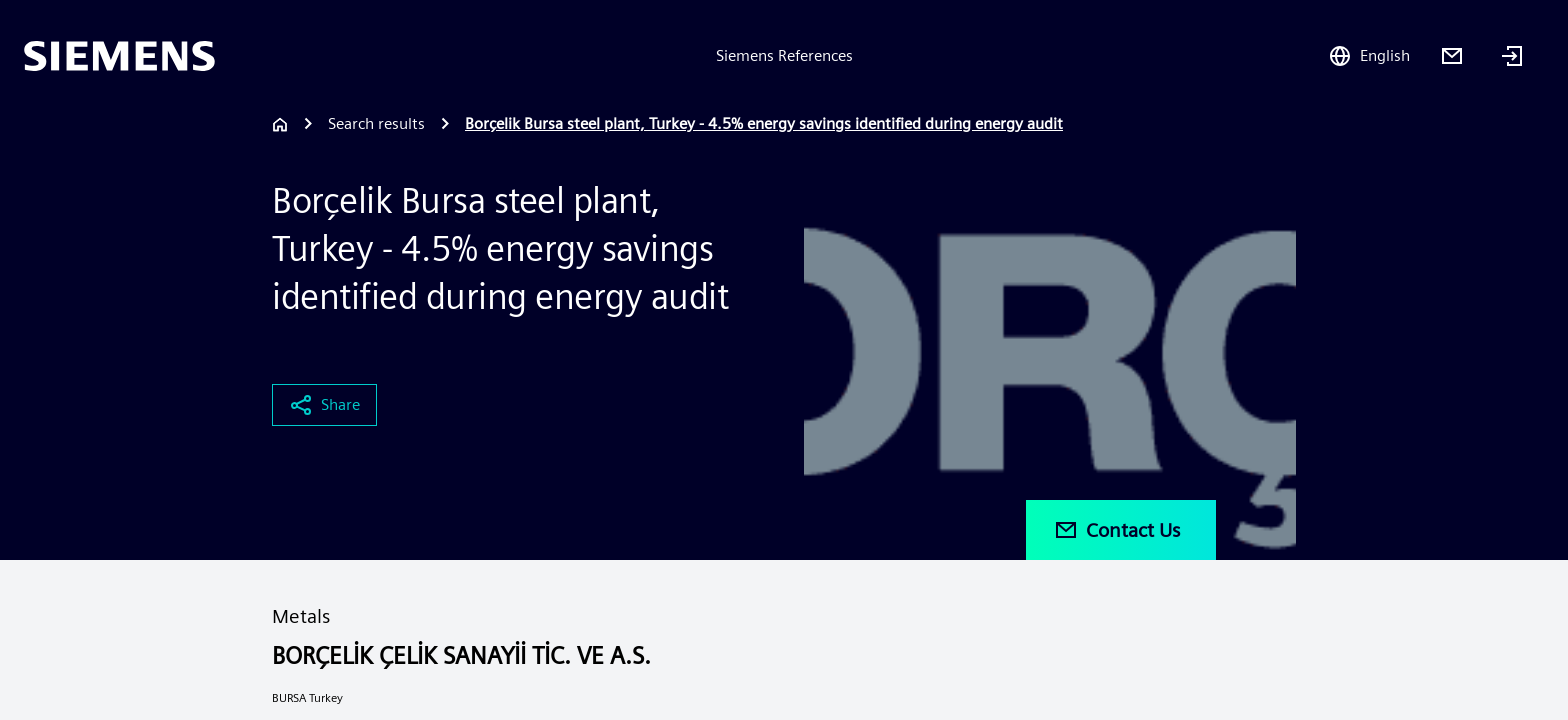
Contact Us (1117, 530)
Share (324, 405)
